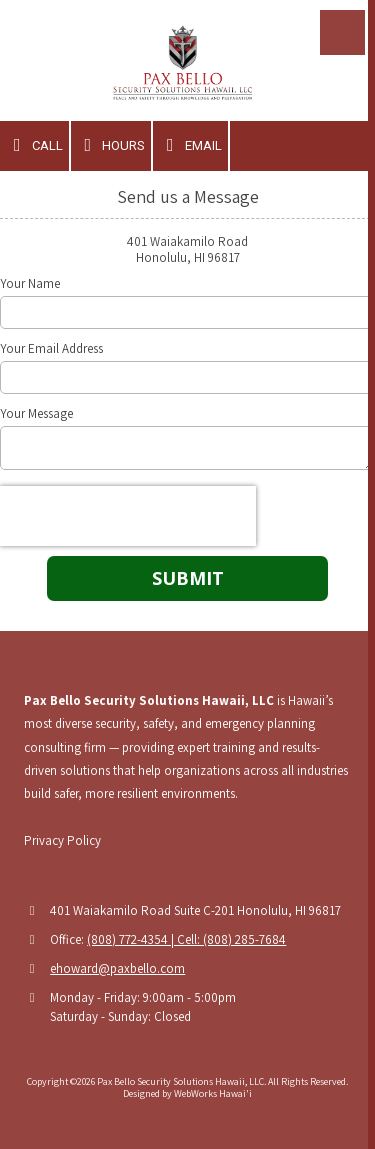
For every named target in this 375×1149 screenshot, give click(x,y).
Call (34, 145)
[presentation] (128, 516)
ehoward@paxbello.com (117, 968)
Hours (111, 145)
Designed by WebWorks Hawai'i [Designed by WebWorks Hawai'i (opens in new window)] (187, 1093)
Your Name (30, 284)
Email (190, 145)
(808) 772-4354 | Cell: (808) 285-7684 (186, 939)
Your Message (36, 414)
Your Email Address (51, 349)
